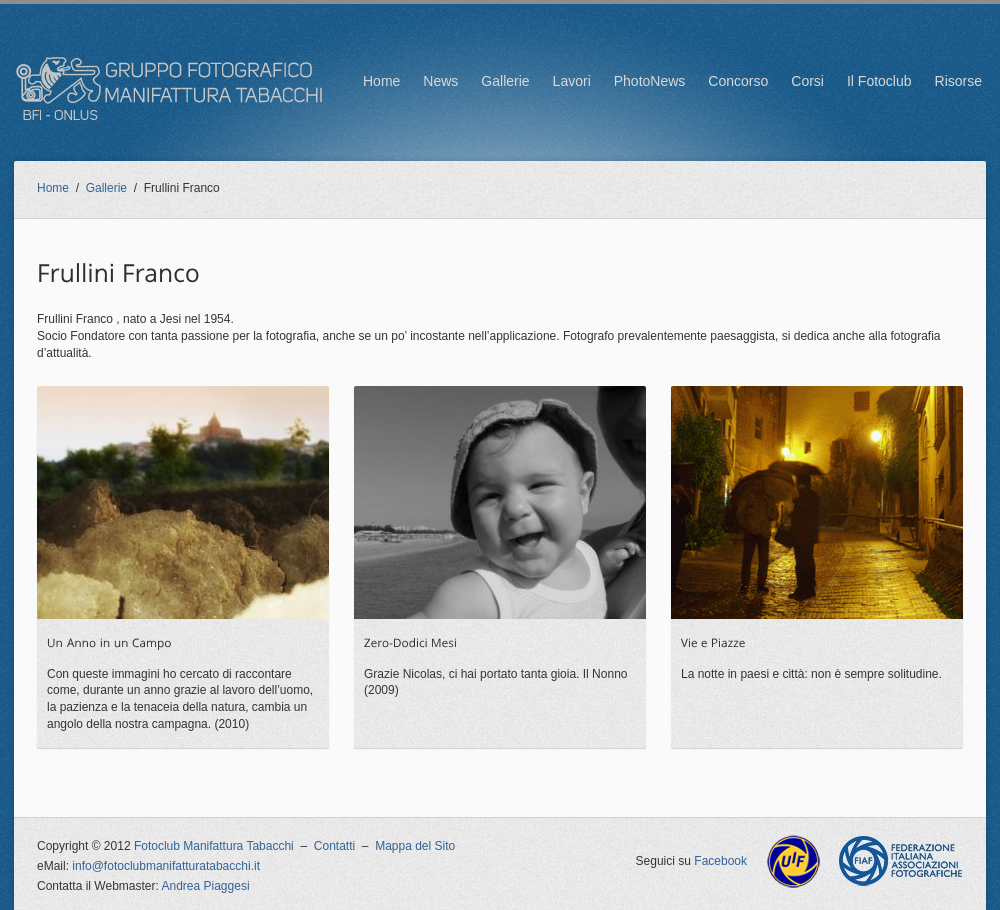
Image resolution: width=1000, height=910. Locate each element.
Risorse (958, 81)
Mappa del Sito (415, 846)
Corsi (807, 81)
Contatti (334, 846)
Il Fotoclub (879, 81)
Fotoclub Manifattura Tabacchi (214, 846)
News (440, 81)
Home (381, 81)
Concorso (738, 81)
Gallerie (505, 81)
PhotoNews (650, 81)
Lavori (572, 81)
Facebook (720, 861)
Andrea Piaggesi (206, 886)
